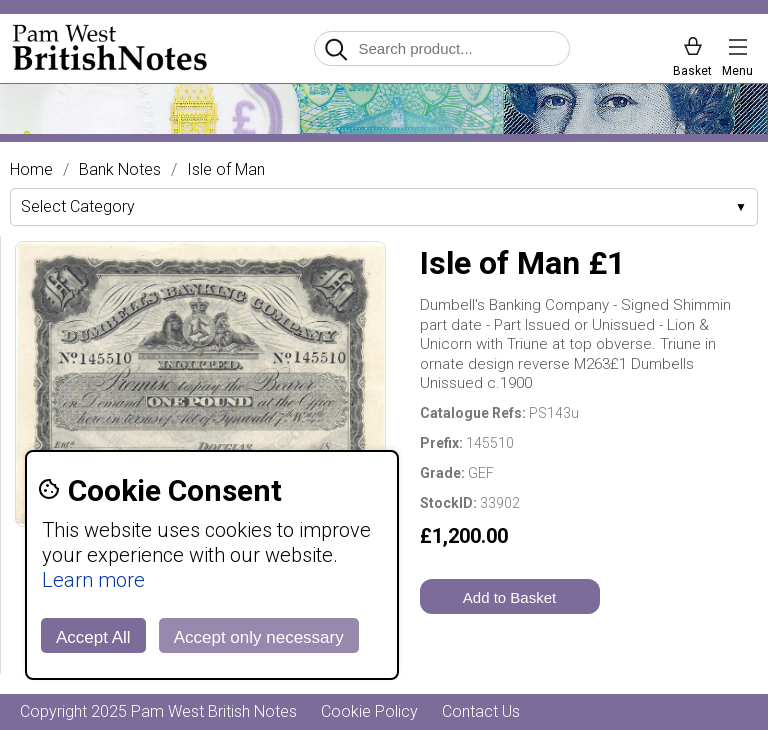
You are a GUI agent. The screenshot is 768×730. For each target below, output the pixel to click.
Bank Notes (120, 170)
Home (31, 170)
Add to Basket (509, 597)
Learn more (93, 580)
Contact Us (481, 711)
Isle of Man (226, 170)
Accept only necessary (259, 637)
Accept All (93, 637)
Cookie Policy (369, 711)
